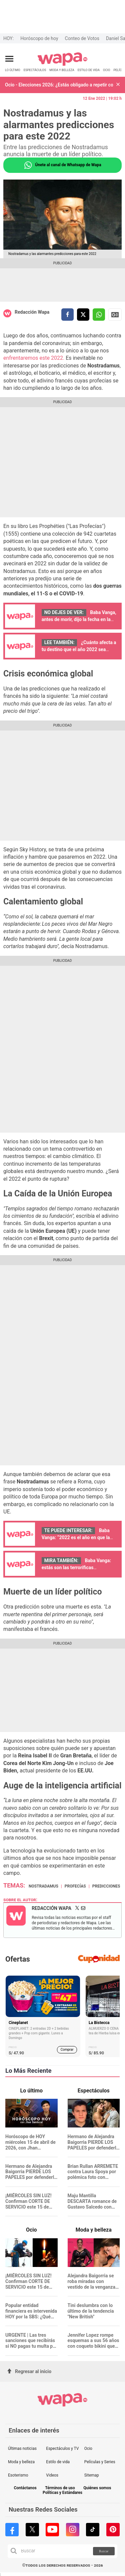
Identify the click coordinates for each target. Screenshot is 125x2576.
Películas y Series (99, 2462)
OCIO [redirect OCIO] (106, 70)
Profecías (75, 1886)
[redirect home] (62, 64)
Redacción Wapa (32, 312)
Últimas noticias (22, 2448)
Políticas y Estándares (62, 2493)
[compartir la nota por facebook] (67, 314)
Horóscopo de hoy (39, 38)
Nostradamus (43, 1886)
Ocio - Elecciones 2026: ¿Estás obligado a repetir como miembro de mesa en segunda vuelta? (59, 84)
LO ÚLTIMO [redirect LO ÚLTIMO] (12, 70)
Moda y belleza (21, 2462)
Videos (52, 2475)
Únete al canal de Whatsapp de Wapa (62, 165)
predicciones (106, 1886)
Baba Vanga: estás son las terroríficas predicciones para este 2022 (76, 1567)
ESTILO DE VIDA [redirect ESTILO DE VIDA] (89, 70)
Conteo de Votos (82, 38)
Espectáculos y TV (62, 2448)
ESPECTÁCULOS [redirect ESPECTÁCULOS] (35, 70)
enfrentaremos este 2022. (34, 358)
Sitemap (91, 2475)
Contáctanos (25, 2488)
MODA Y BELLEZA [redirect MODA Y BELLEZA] (61, 70)
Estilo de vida (58, 2462)
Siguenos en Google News (115, 314)
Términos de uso (60, 2488)
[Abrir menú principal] (9, 59)
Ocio (88, 2448)
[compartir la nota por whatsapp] (99, 314)
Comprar (67, 2049)
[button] (118, 85)
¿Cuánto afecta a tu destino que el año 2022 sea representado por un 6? (79, 649)
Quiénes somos (97, 2488)
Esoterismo (18, 2475)
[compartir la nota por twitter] (83, 314)
